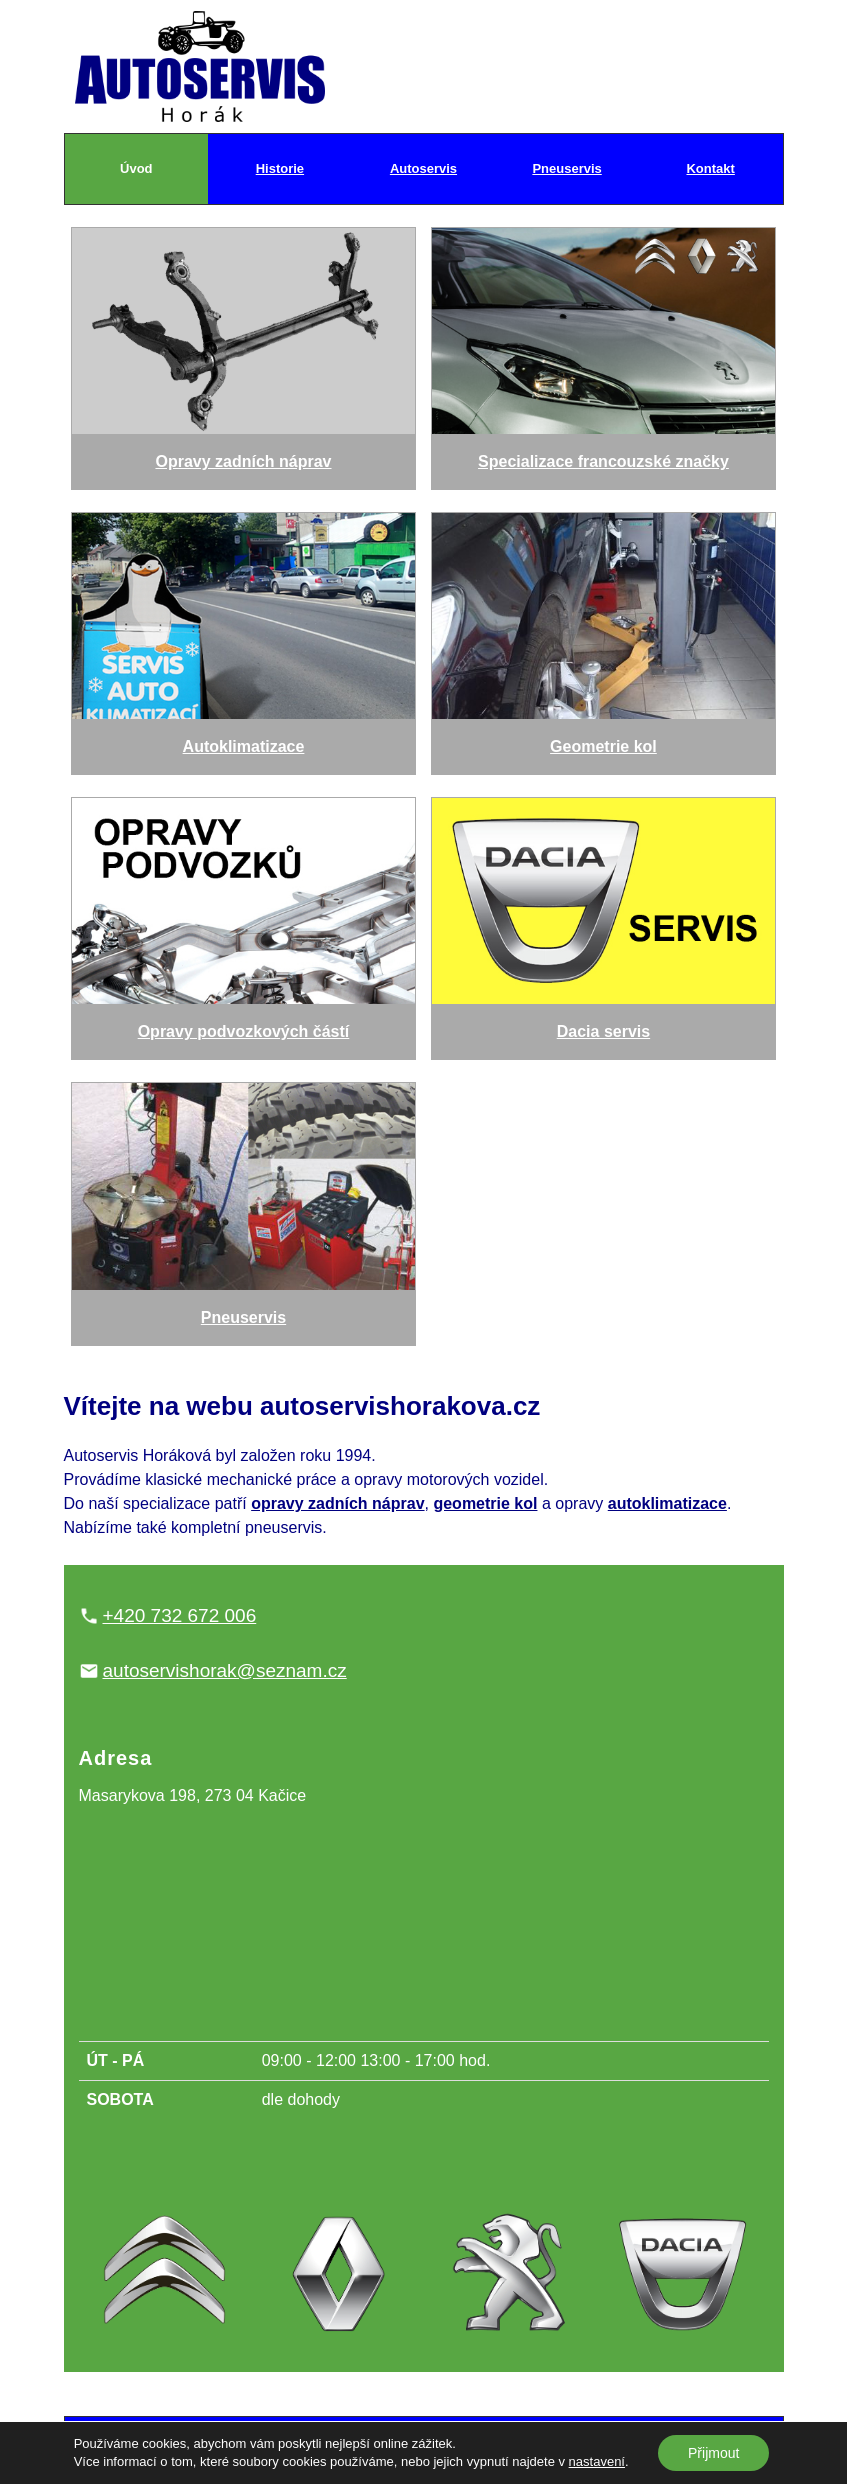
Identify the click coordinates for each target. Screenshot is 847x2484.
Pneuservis (566, 168)
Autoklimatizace (244, 634)
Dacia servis (604, 919)
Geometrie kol (604, 634)
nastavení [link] (597, 2461)
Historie (280, 168)
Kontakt (710, 168)
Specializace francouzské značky (604, 349)
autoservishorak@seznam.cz (225, 1670)
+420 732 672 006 (180, 1615)
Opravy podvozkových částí (244, 919)
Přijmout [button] (713, 2453)
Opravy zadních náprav (244, 349)
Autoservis (423, 168)
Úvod (136, 168)
